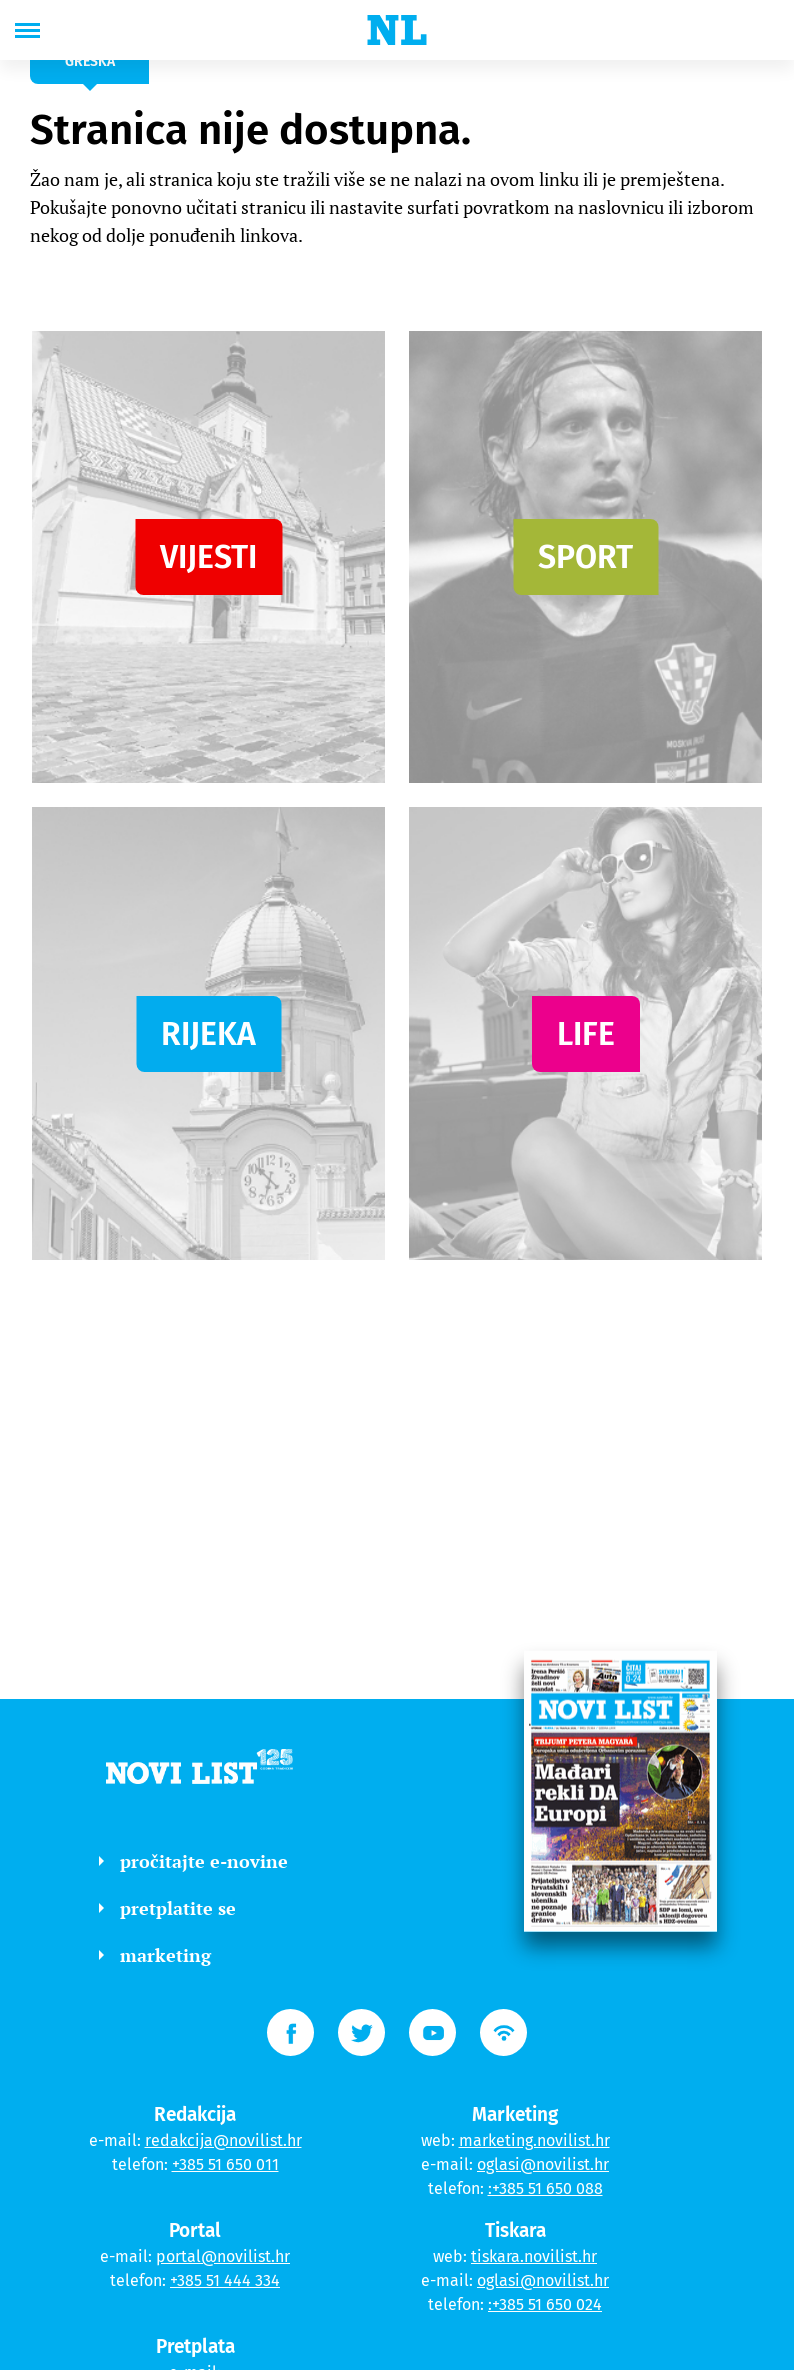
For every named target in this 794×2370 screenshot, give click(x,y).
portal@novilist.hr (223, 2256)
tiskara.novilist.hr (534, 2256)
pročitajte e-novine (193, 1861)
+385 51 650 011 (225, 2164)
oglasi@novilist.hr (543, 2164)
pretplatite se (167, 1908)
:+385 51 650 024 (545, 2304)
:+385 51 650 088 (545, 2188)
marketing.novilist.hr (534, 2140)
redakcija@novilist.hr (223, 2140)
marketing (155, 1955)
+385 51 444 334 (225, 2280)
